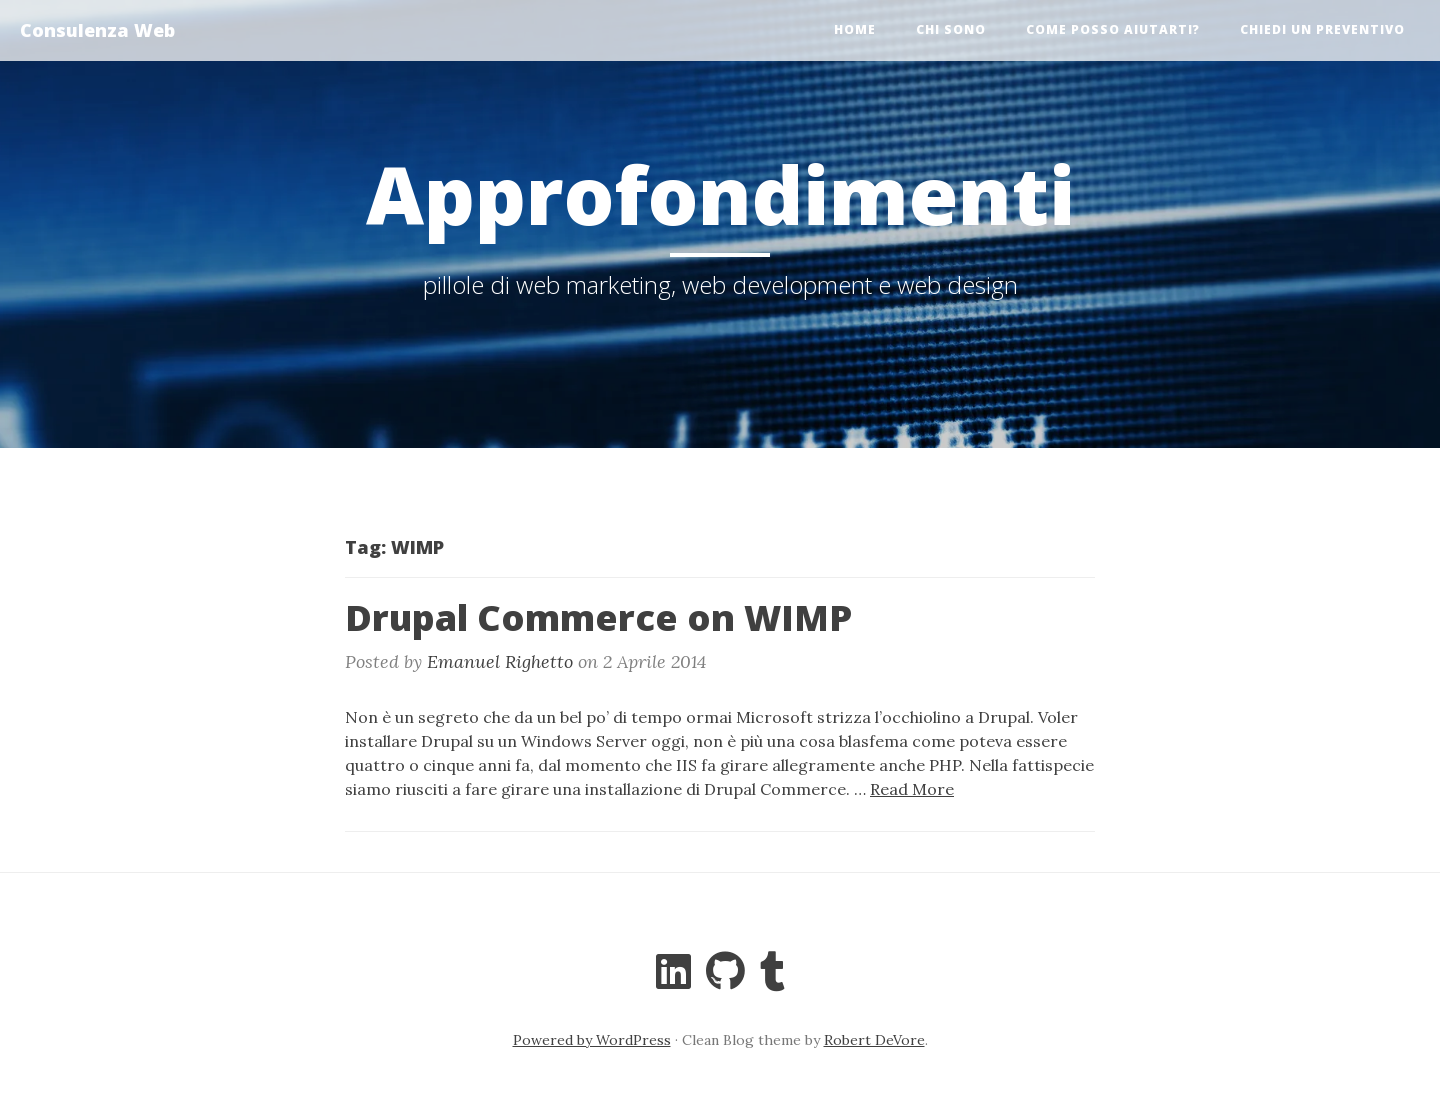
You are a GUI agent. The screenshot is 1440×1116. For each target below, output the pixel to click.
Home (855, 29)
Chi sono (951, 29)
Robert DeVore (874, 1040)
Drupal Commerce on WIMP (598, 617)
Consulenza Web (97, 30)
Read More (912, 789)
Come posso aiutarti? (1113, 29)
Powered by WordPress (592, 1040)
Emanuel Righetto (500, 661)
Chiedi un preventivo (1322, 29)
